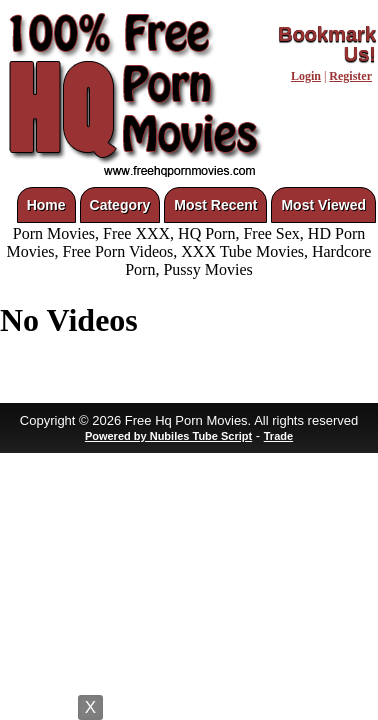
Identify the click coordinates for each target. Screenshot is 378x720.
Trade (278, 436)
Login (306, 76)
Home (46, 205)
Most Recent (215, 205)
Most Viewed (323, 205)
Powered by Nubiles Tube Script (168, 436)
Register (350, 76)
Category (120, 205)
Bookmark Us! (327, 44)
